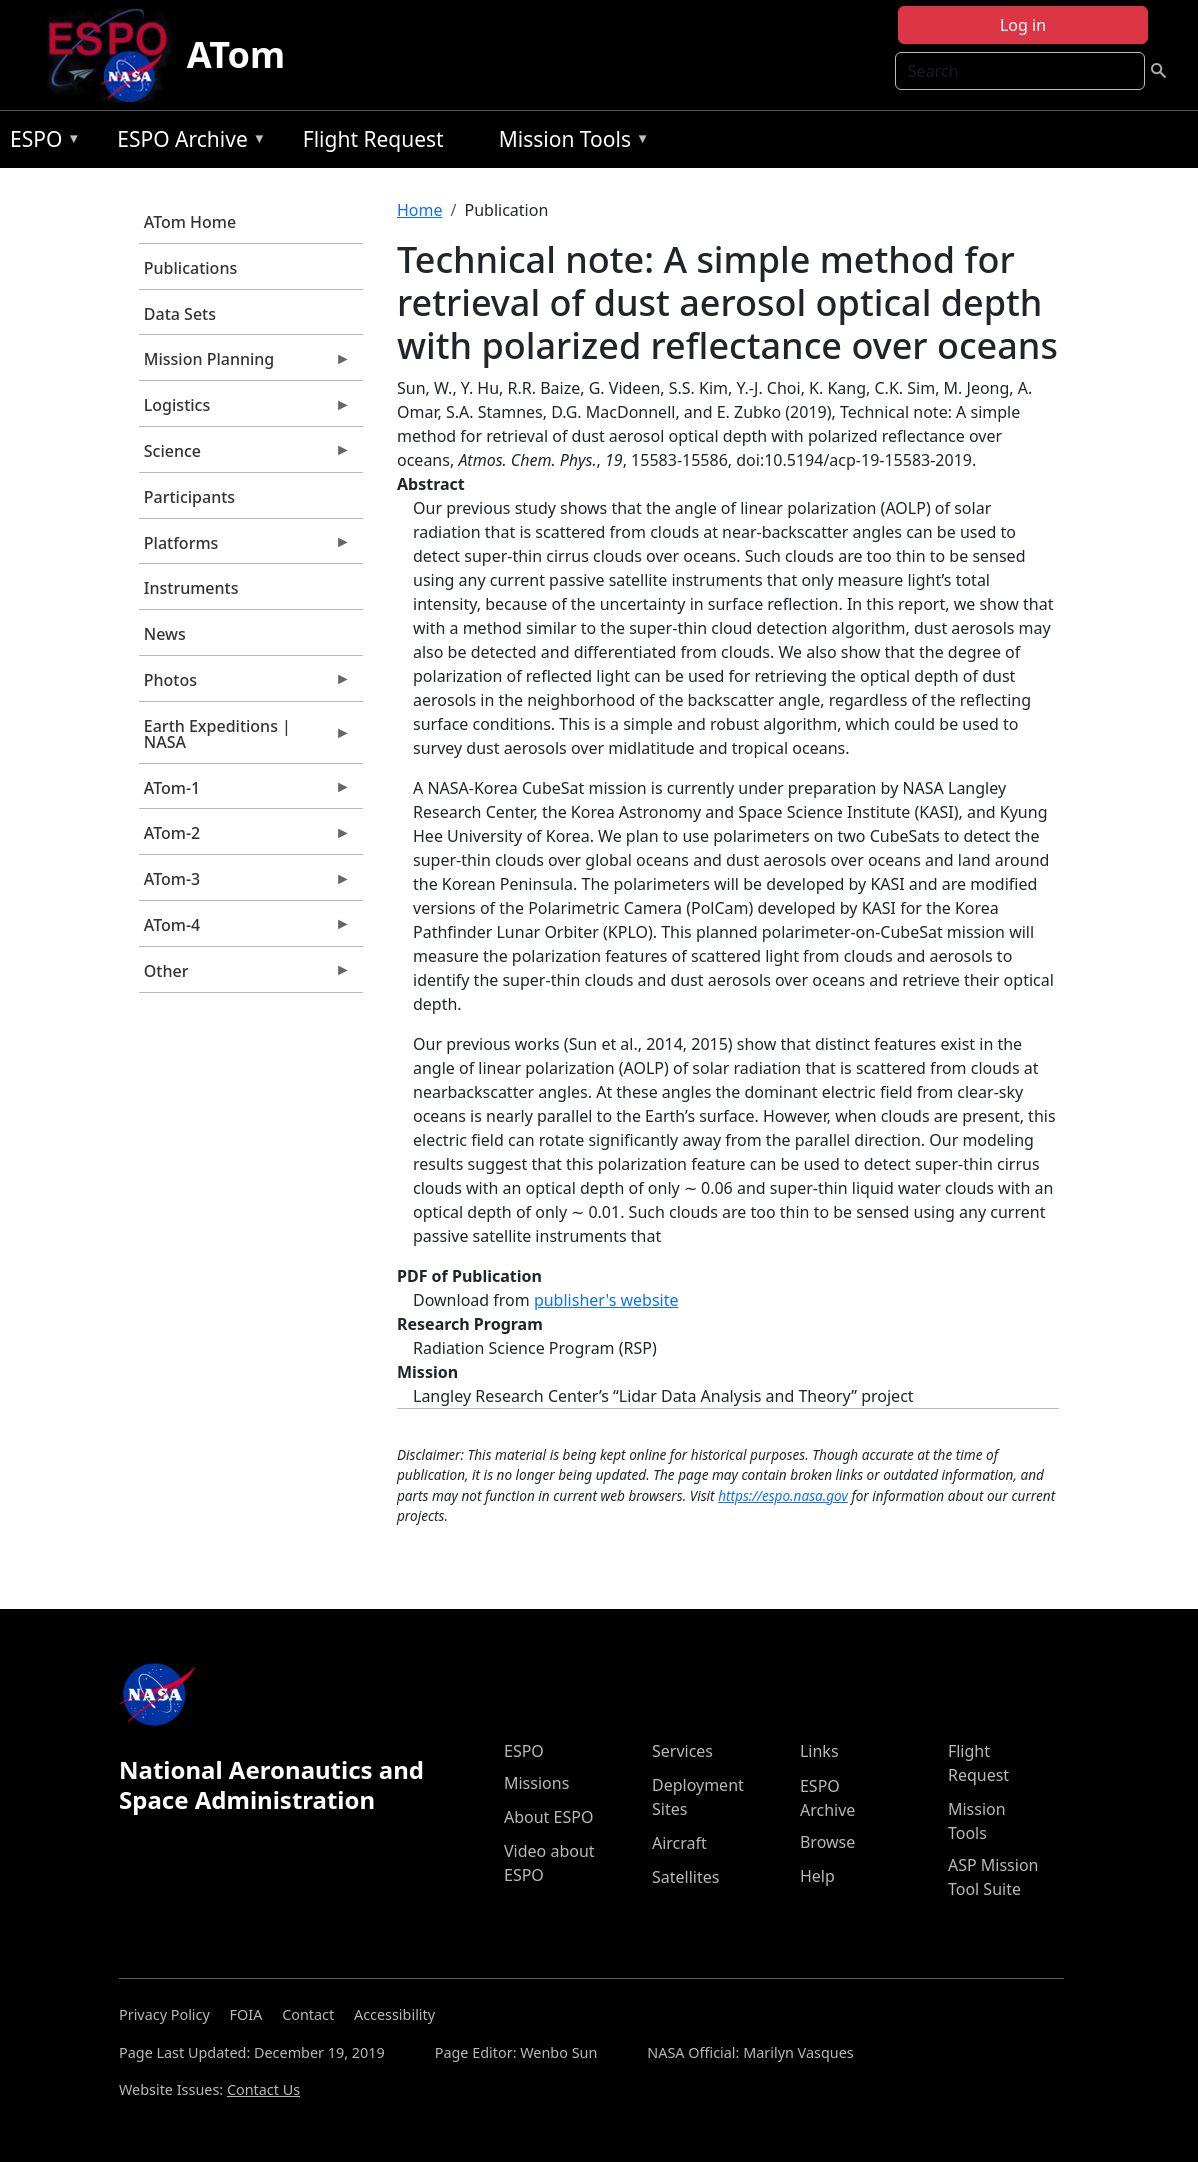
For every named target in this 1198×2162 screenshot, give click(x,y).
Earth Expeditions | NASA (245, 739)
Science (245, 456)
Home (420, 210)
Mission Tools (569, 142)
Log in (1023, 25)
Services (682, 1751)
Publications (190, 268)
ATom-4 (245, 930)
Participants (189, 497)
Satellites (685, 1877)
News (165, 634)
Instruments (191, 588)
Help (817, 1876)
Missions (536, 1783)
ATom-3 (245, 884)
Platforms (245, 548)
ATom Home (190, 222)
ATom (236, 54)
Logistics (245, 410)
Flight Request (373, 139)
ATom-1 (245, 793)
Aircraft (679, 1843)
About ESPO (548, 1817)
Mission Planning (245, 364)
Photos (245, 685)
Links (819, 1751)
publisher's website (606, 1300)
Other (245, 976)
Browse (827, 1842)
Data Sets (180, 314)
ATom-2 (245, 838)
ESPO (40, 142)
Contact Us (263, 2089)
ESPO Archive (186, 142)
